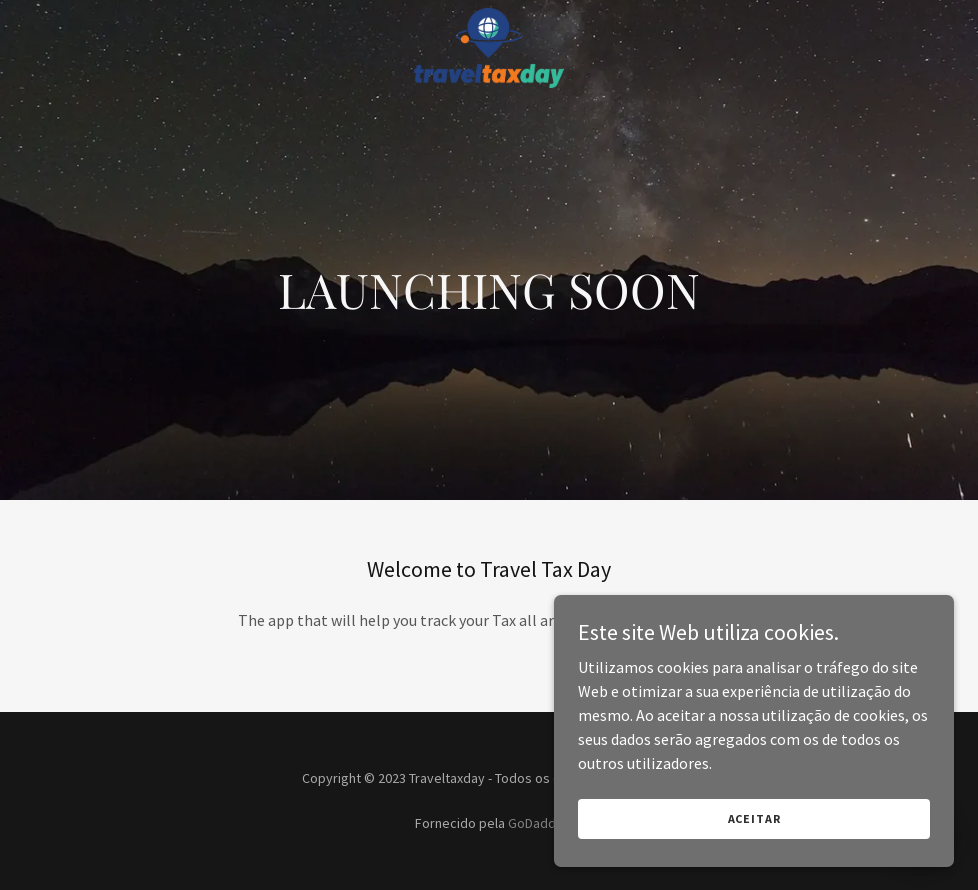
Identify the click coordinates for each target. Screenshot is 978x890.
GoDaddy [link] (535, 823)
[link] (489, 16)
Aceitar (754, 818)
